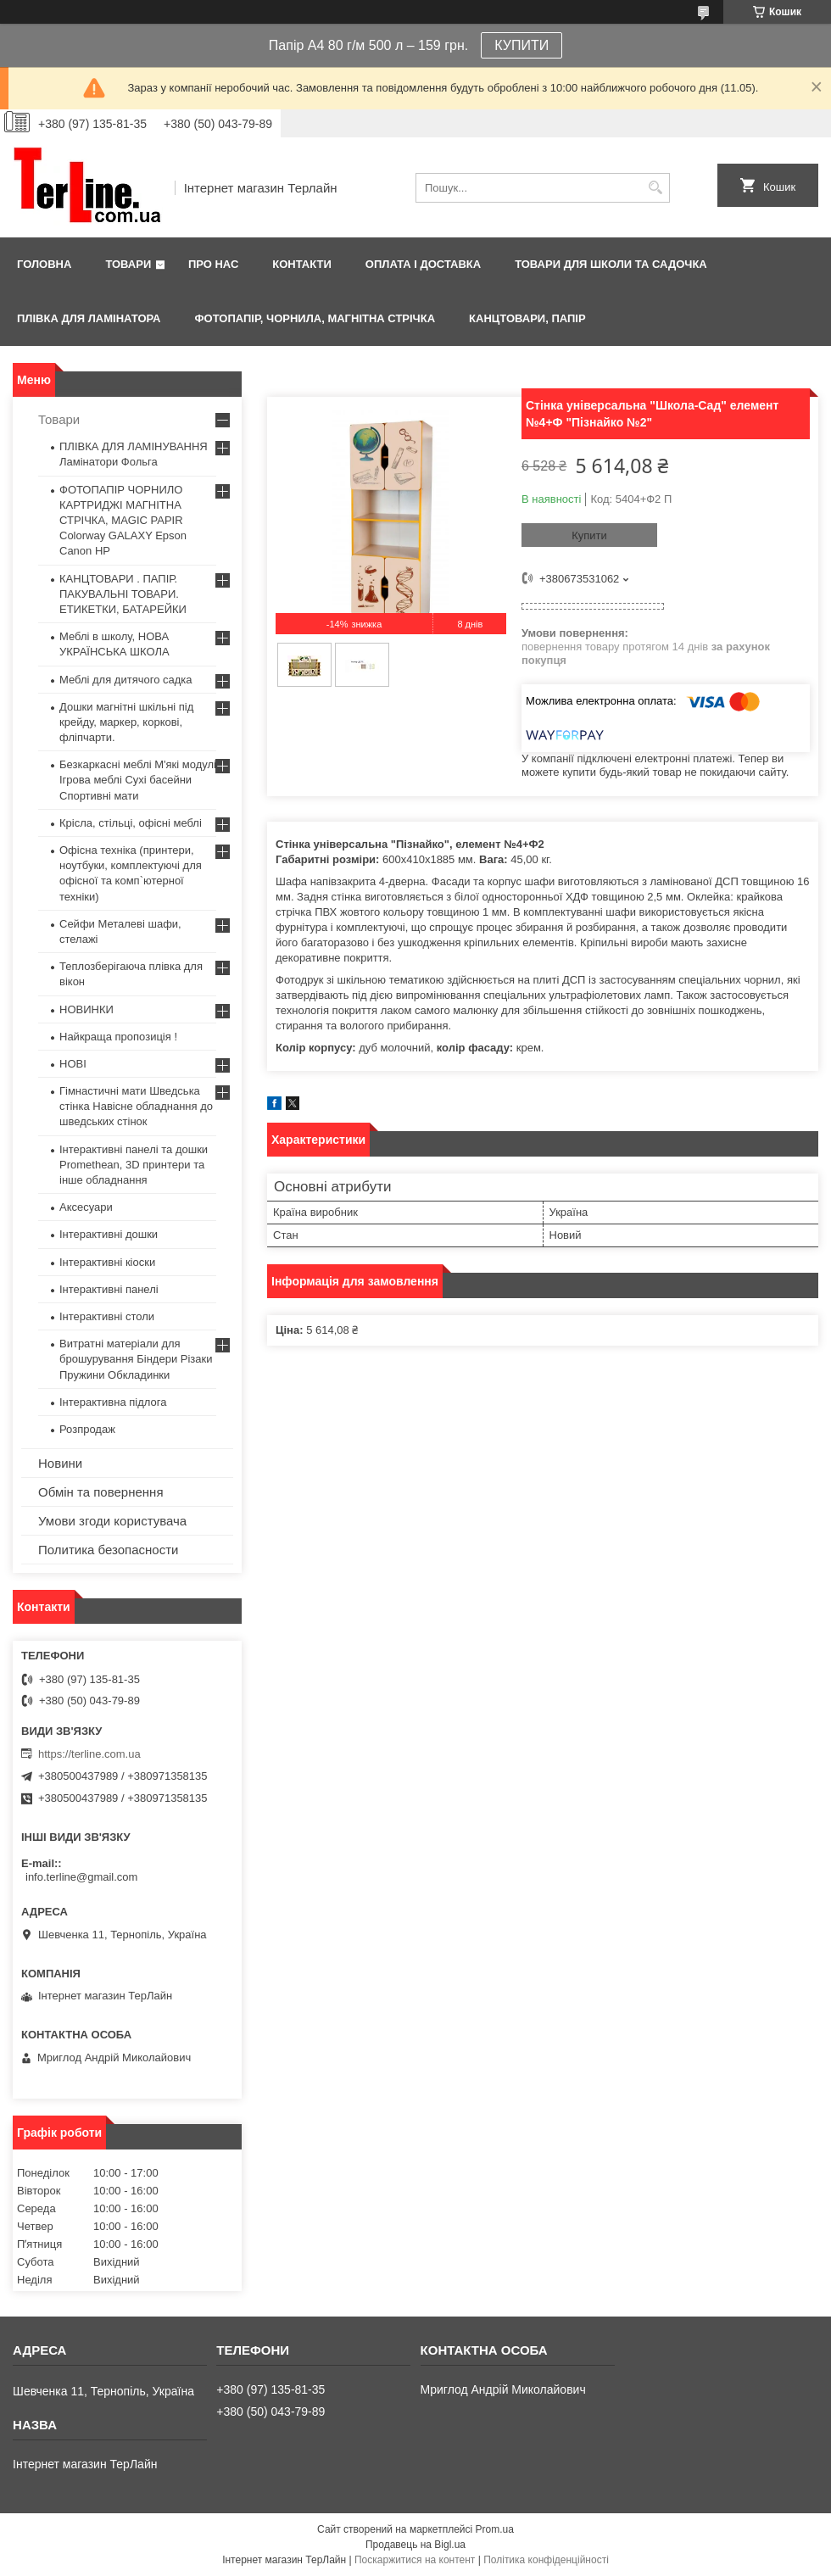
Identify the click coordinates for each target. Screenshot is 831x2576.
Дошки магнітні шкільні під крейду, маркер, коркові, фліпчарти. (126, 722)
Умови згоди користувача (112, 1521)
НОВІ (72, 1063)
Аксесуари (86, 1207)
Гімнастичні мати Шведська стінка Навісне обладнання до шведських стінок (136, 1106)
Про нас (213, 264)
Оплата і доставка (423, 264)
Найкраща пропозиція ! (118, 1036)
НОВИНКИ (86, 1009)
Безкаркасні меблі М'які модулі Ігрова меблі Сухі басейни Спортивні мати (137, 779)
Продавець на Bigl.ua (415, 2545)
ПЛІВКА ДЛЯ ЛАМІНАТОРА (88, 318)
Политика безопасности (108, 1549)
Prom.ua (495, 2529)
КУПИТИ (521, 45)
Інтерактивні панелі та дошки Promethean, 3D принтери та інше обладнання (133, 1164)
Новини (60, 1463)
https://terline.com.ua (89, 1754)
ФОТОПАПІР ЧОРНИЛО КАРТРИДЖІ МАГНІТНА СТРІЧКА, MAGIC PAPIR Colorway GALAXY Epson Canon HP (123, 520)
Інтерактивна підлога (112, 1402)
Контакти (302, 264)
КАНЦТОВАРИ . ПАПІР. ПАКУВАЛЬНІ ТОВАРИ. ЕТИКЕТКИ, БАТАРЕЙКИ (123, 594)
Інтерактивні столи (106, 1316)
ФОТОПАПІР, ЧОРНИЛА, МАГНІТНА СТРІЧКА (314, 318)
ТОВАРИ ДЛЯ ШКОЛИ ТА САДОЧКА (611, 264)
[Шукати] (655, 188)
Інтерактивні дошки (108, 1234)
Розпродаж (87, 1429)
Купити (589, 535)
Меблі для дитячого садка (125, 679)
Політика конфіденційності (546, 2560)
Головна (44, 264)
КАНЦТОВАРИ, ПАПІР (527, 318)
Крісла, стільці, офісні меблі (130, 823)
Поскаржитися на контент (414, 2560)
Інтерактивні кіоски (107, 1262)
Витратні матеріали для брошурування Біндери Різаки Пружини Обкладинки (136, 1358)
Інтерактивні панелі (109, 1289)
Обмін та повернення (101, 1492)
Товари (128, 264)
